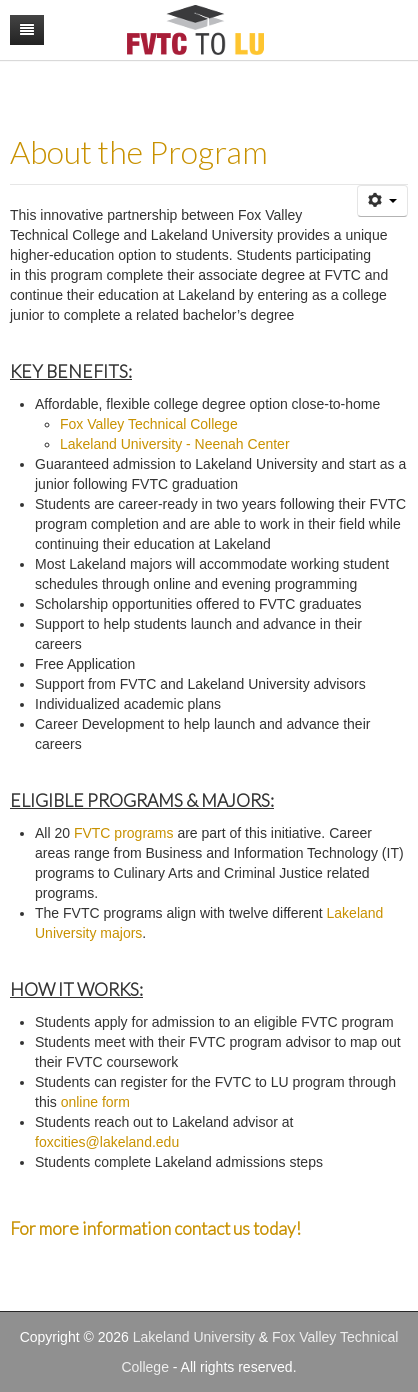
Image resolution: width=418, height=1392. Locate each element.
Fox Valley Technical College (149, 424)
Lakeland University (194, 1337)
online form (95, 1102)
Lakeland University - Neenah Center (175, 444)
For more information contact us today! (155, 1228)
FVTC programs (124, 833)
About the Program (139, 152)
